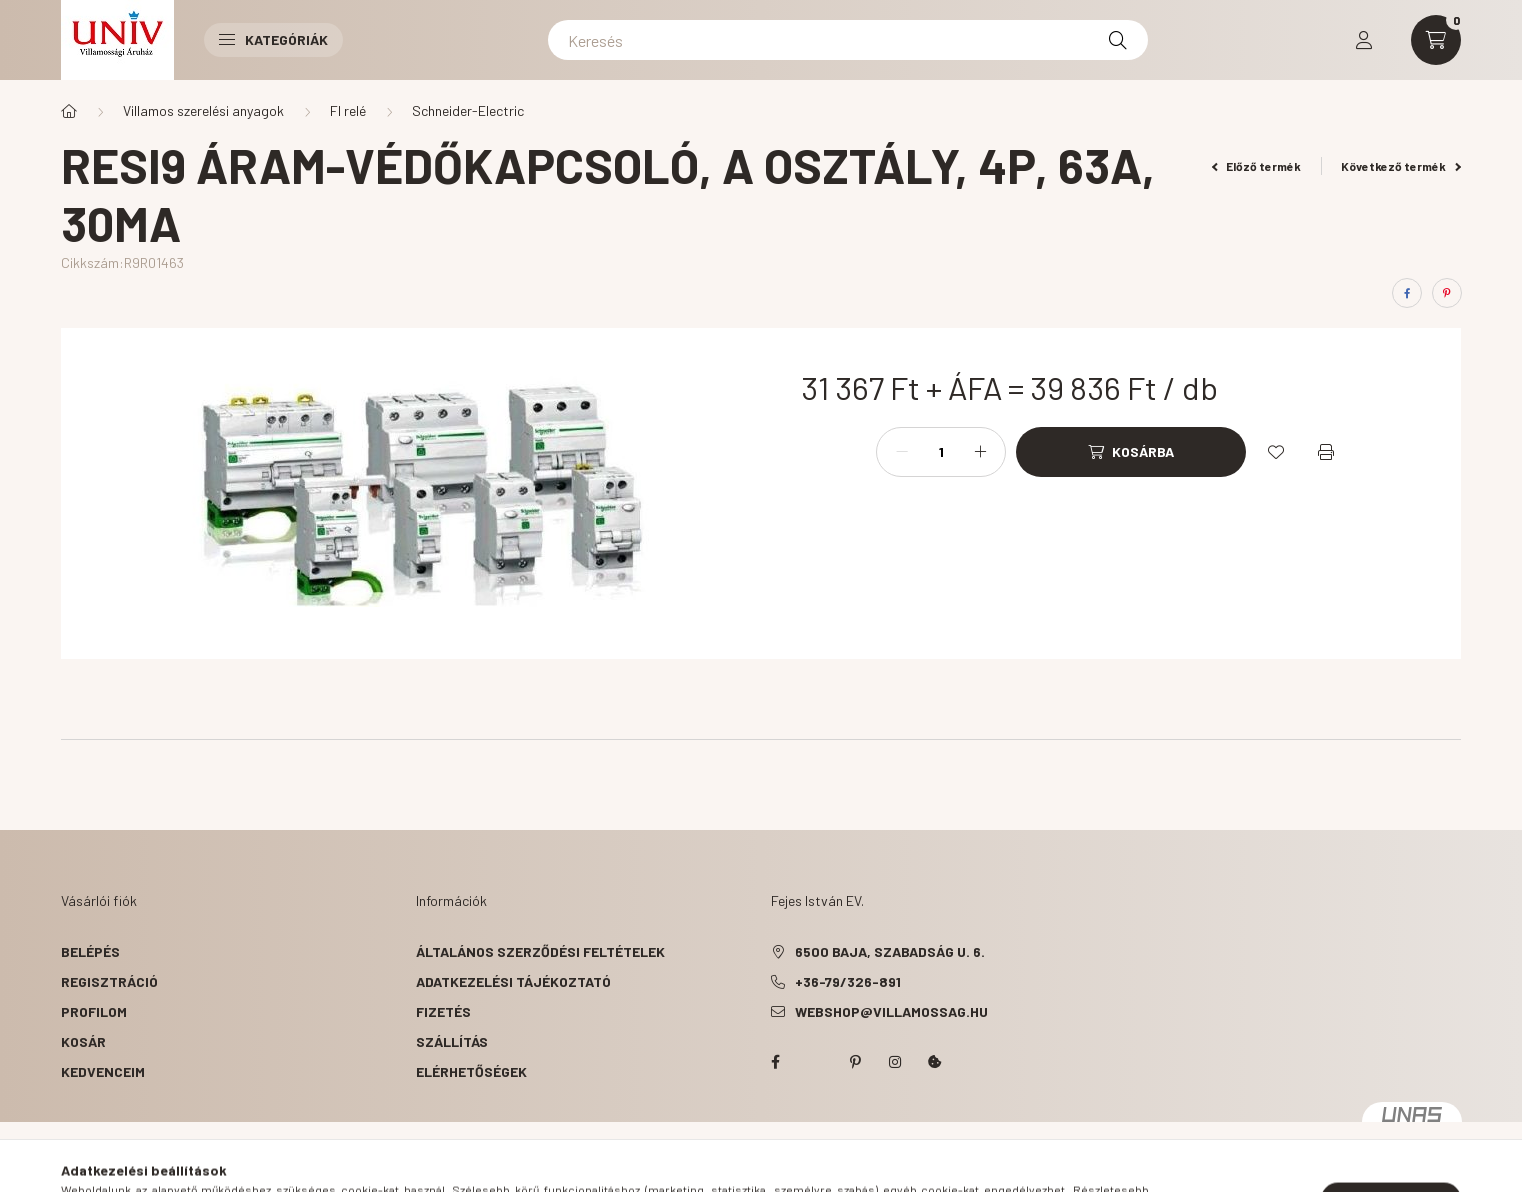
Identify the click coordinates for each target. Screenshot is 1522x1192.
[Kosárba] (1131, 452)
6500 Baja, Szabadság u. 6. (890, 951)
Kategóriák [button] (273, 39)
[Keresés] (848, 40)
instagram (895, 1062)
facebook (775, 1062)
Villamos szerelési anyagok (203, 110)
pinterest (855, 1062)
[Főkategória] (69, 111)
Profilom (94, 1011)
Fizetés (443, 1011)
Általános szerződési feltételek (540, 951)
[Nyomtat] (1326, 452)
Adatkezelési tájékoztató (513, 981)
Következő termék (1401, 166)
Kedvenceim (103, 1071)
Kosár (83, 1041)
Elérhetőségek (471, 1071)
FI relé (348, 110)
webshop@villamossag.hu (891, 1011)
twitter (815, 1062)
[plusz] (980, 452)
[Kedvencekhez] (1276, 452)
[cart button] (1436, 40)
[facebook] (1407, 293)
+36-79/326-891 (848, 981)
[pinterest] (1447, 293)
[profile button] (1364, 40)
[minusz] (902, 452)
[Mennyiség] (941, 452)
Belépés (90, 951)
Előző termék (1257, 166)
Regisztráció (109, 981)
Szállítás (452, 1041)
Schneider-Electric (468, 110)
